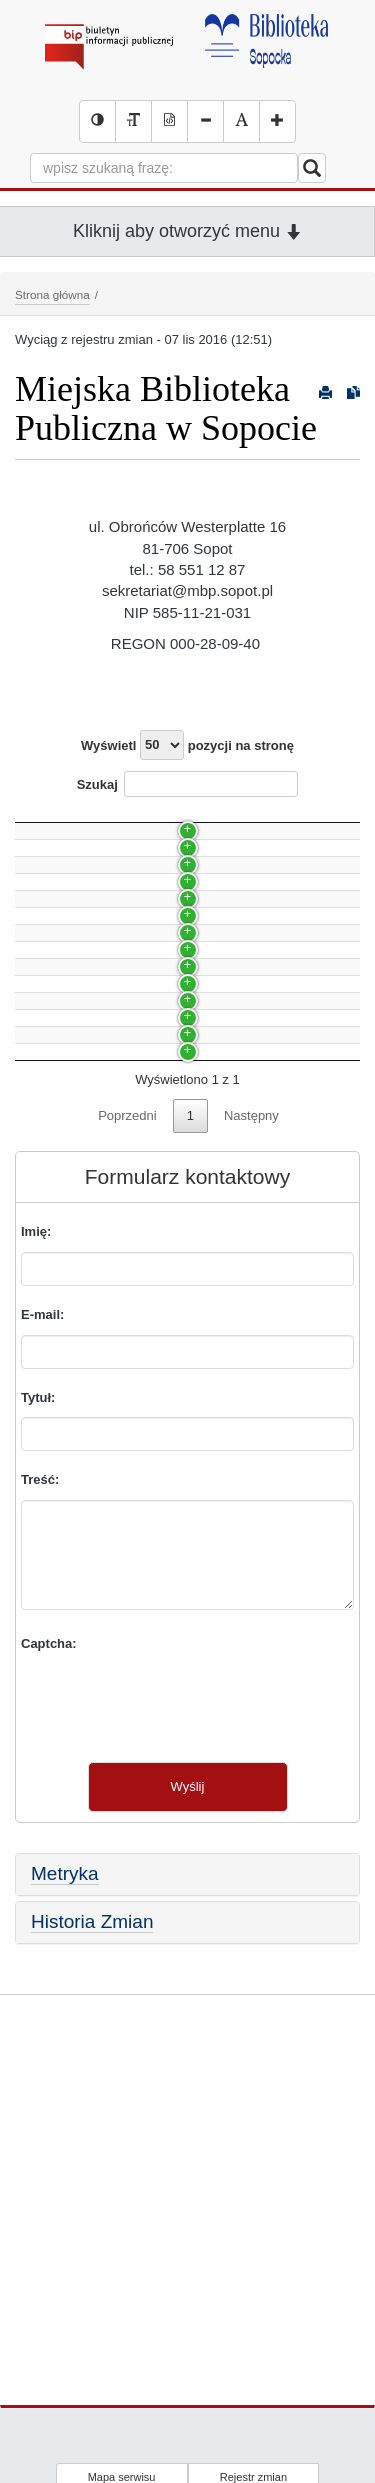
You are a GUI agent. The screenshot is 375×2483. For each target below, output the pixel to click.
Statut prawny (65, 1303)
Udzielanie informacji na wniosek (119, 1196)
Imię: (36, 1528)
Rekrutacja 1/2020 (78, 929)
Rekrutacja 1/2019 (78, 1000)
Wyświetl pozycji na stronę (187, 745)
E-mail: (42, 1611)
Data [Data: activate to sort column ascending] (304, 820)
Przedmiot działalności (89, 1339)
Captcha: (49, 1940)
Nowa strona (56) (75, 1036)
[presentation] (173, 2000)
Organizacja (59, 893)
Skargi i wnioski (70, 1161)
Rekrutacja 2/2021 (78, 858)
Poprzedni (127, 1412)
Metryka (65, 2170)
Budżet (45, 1268)
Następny (251, 1412)
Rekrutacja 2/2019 (78, 964)
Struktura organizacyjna (93, 1232)
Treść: (40, 1776)
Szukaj (188, 784)
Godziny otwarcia (75, 1071)
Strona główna (52, 294)
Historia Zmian (92, 2218)
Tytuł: (38, 1694)
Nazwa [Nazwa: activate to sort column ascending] (53, 820)
